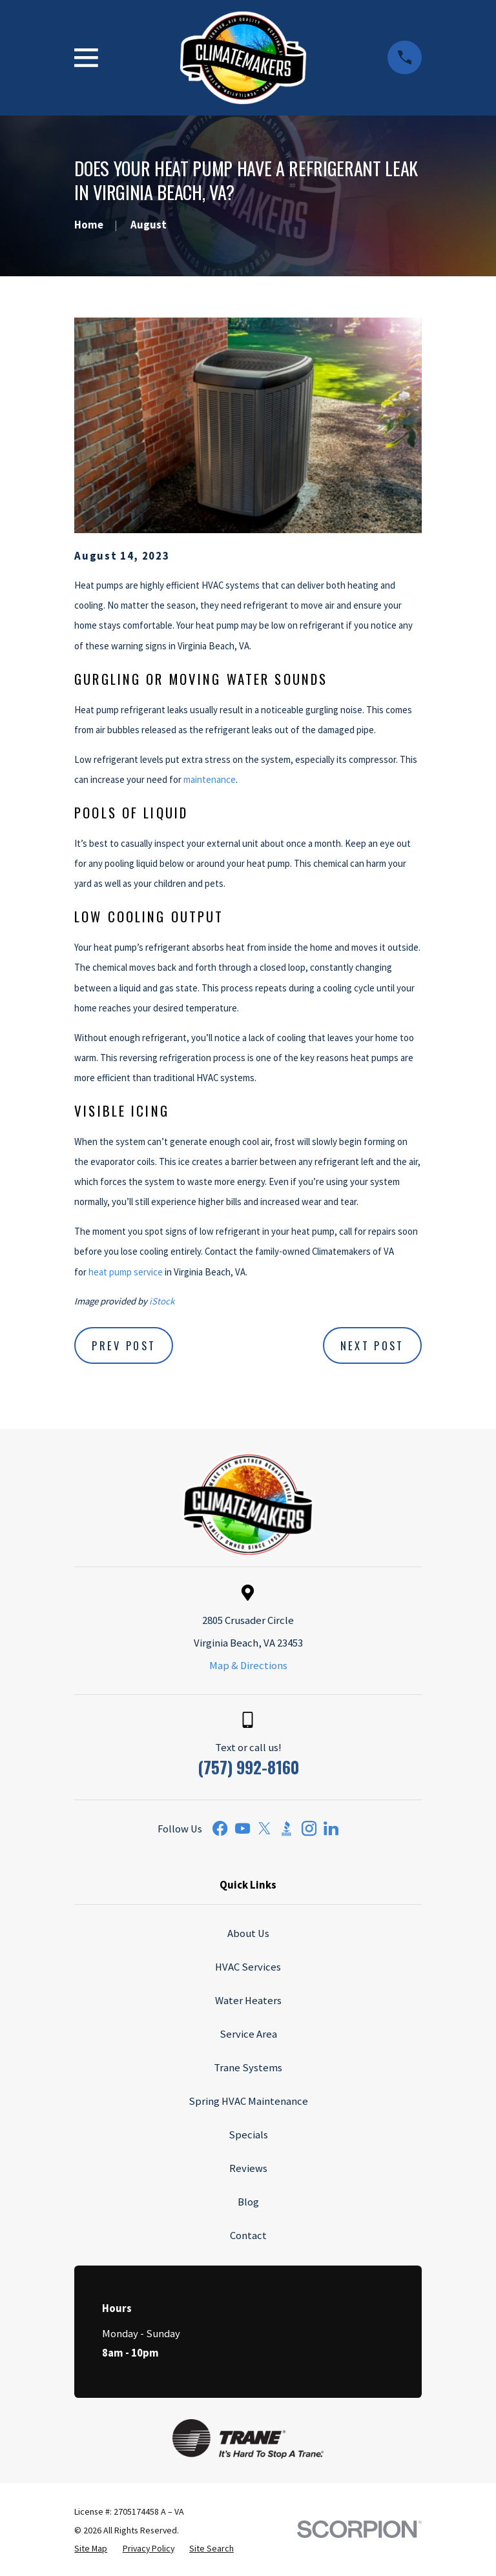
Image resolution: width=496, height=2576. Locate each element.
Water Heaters (248, 2000)
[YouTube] (242, 1828)
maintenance (209, 779)
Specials (248, 2135)
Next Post (372, 1345)
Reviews (248, 2168)
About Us (248, 1933)
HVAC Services (248, 1967)
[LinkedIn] (331, 1828)
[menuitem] (90, 2549)
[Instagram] (309, 1828)
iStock (161, 1301)
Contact (248, 2235)
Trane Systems (248, 2067)
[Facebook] (219, 1828)
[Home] (243, 58)
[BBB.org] (286, 1828)
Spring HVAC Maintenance (248, 2101)
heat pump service (125, 1272)
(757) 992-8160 (248, 1767)
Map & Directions (248, 1665)
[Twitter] (264, 1828)
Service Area (248, 2034)
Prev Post (124, 1345)
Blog (248, 2202)
